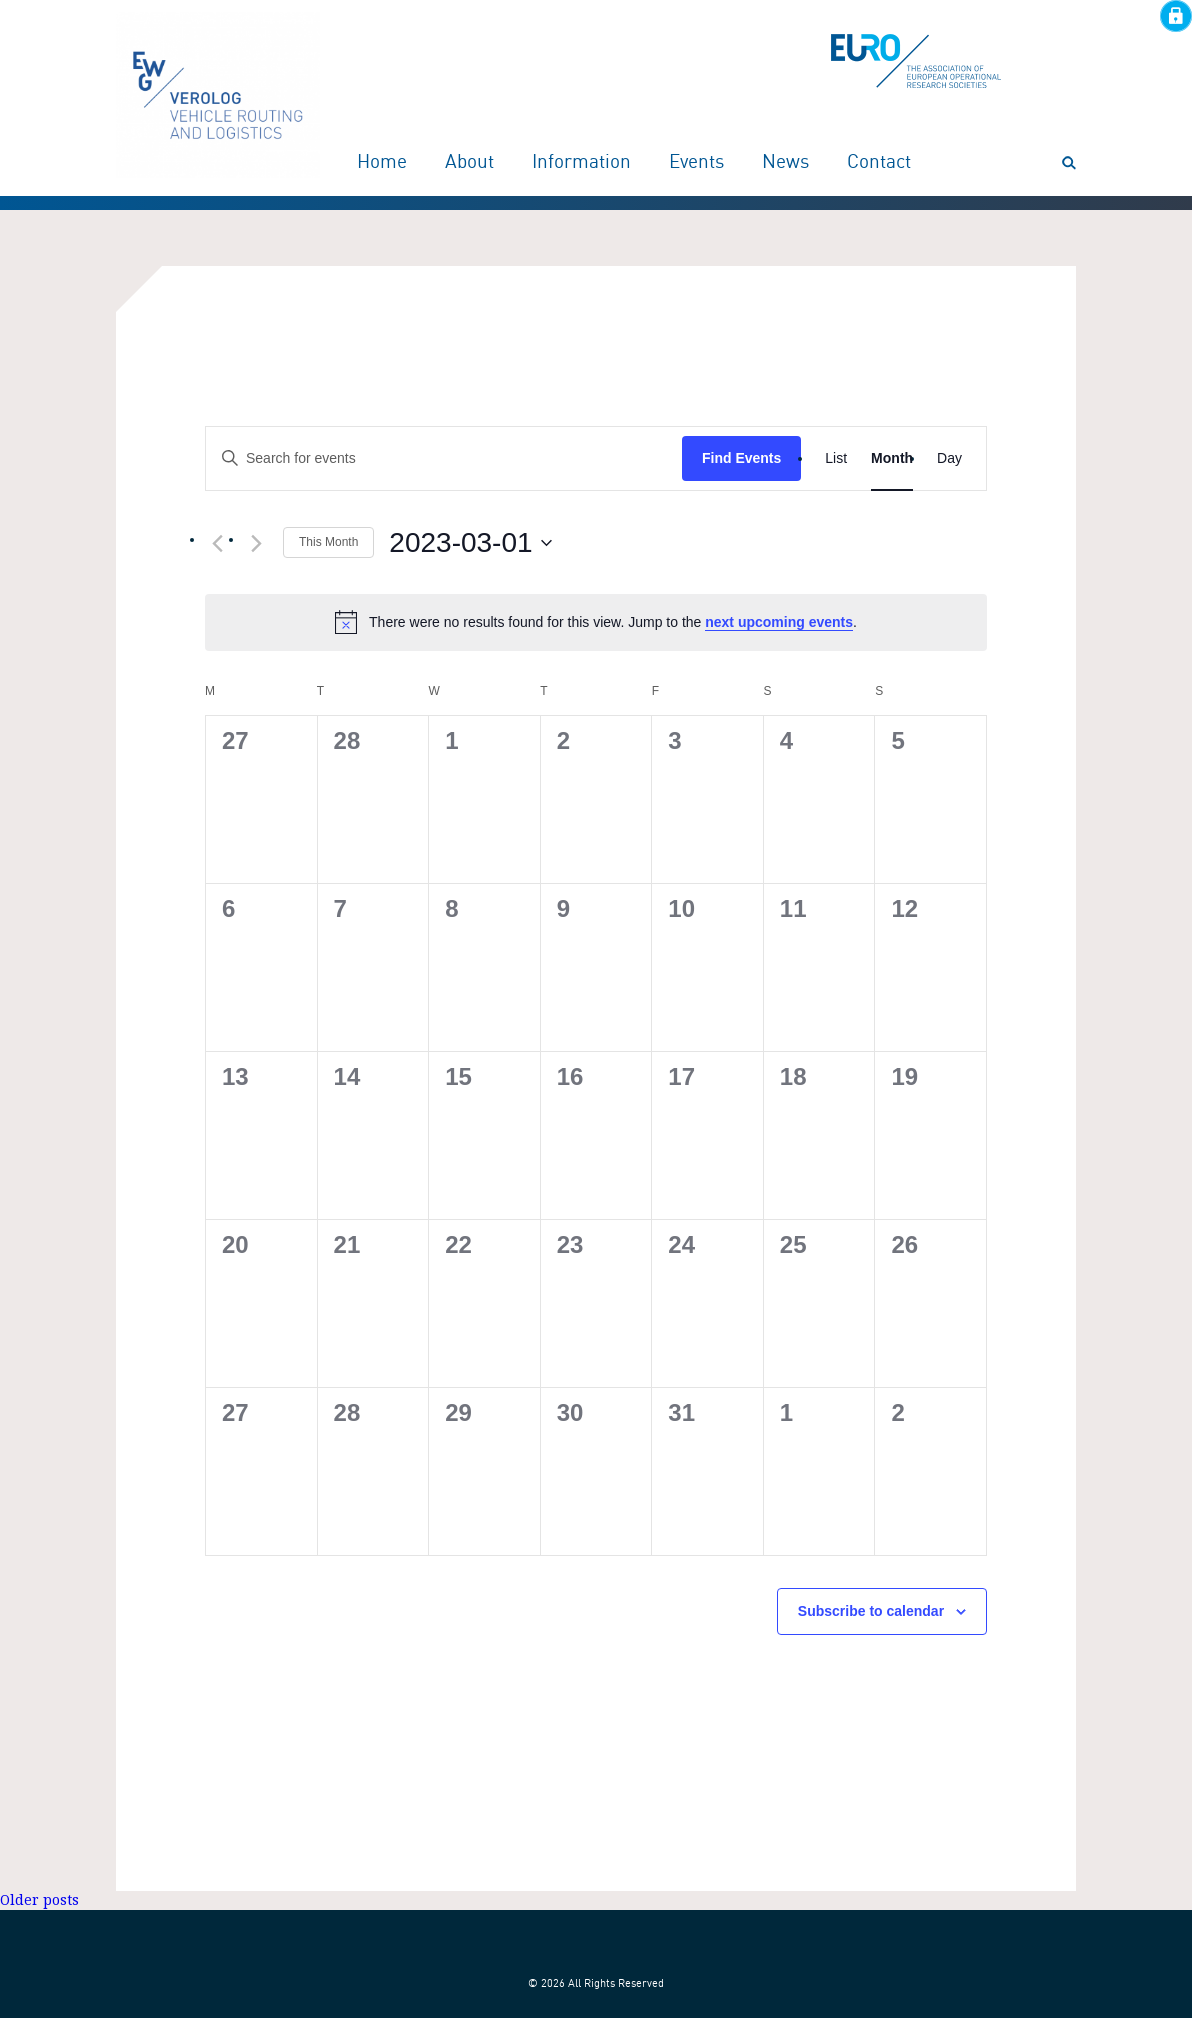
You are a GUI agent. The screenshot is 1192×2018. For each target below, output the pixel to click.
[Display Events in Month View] (892, 458)
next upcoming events (779, 622)
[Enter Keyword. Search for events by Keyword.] (444, 458)
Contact (879, 163)
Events (696, 163)
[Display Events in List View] (836, 458)
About (469, 163)
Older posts (39, 1900)
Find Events (741, 458)
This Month (328, 542)
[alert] (596, 622)
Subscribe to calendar (871, 1611)
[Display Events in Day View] (949, 458)
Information (581, 163)
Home (382, 163)
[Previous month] (217, 544)
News (785, 163)
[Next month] (256, 544)
